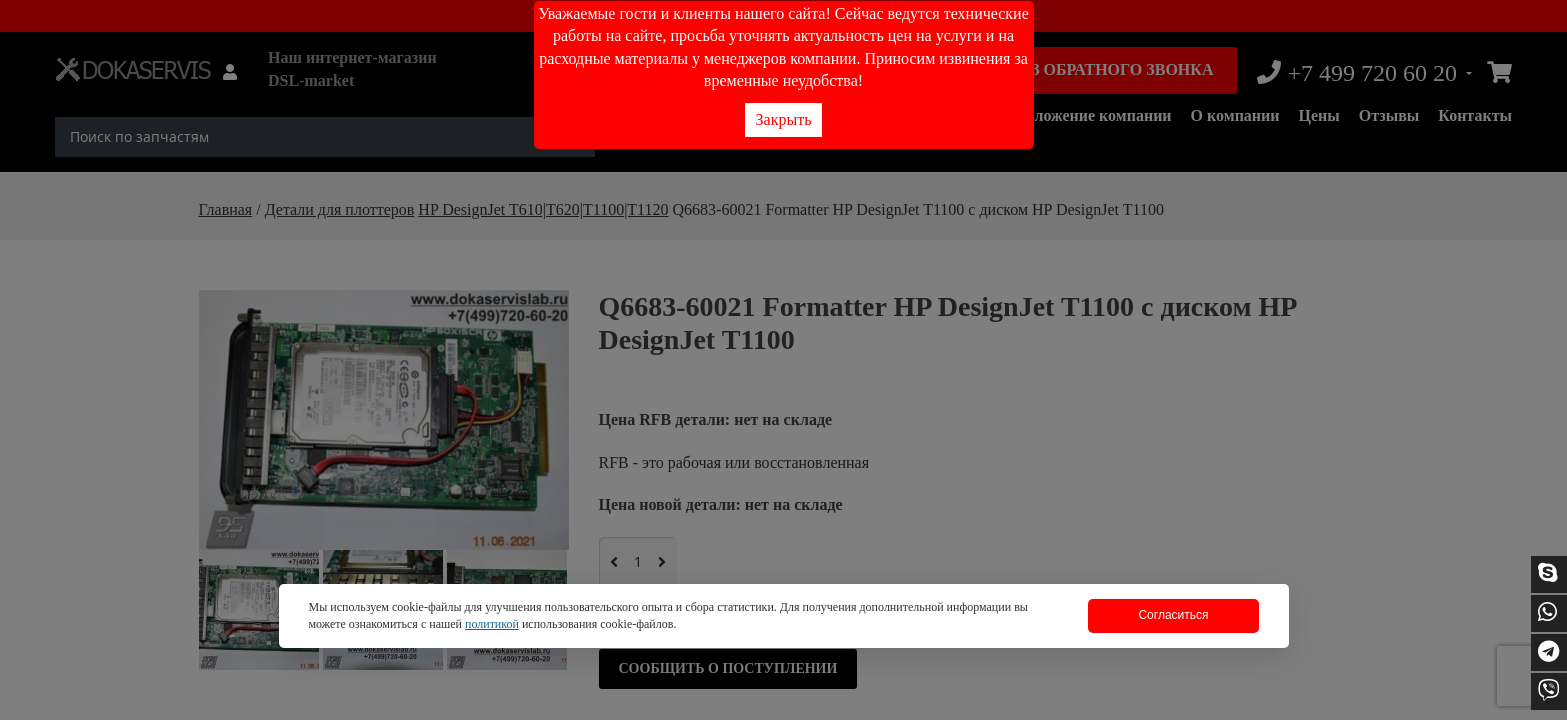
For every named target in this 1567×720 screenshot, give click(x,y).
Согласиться (1173, 615)
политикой (492, 624)
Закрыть (784, 119)
